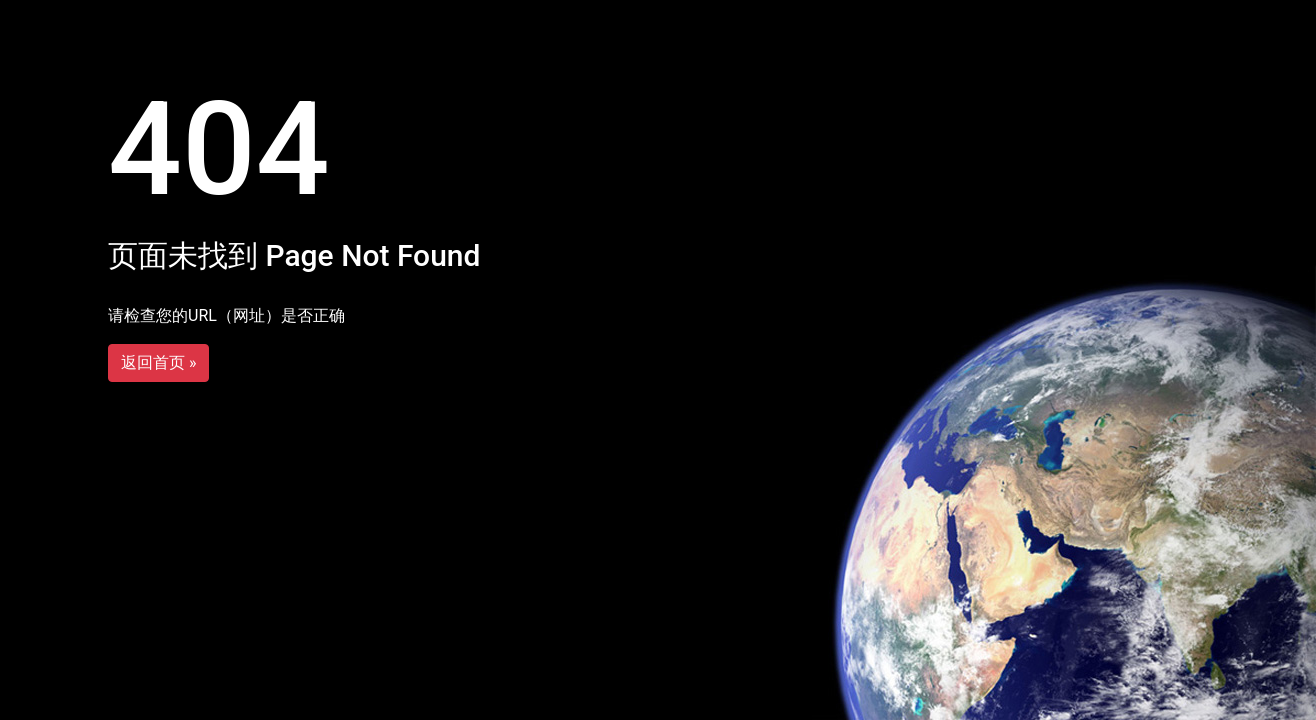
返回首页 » (158, 362)
